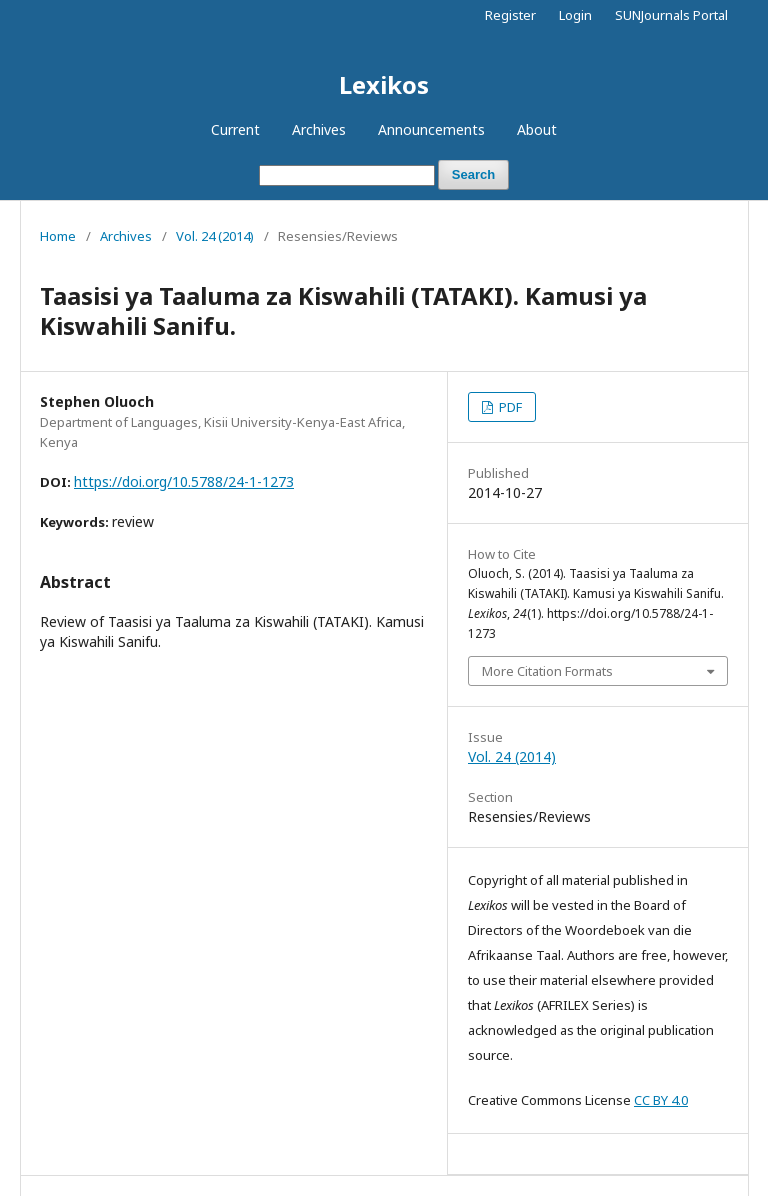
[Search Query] (347, 175)
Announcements (431, 129)
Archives (319, 129)
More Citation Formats (547, 671)
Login (575, 15)
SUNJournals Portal (671, 15)
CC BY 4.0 (661, 1100)
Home (58, 236)
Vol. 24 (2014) (215, 236)
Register (510, 15)
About (537, 129)
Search (473, 174)
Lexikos (384, 84)
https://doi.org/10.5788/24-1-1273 (184, 481)
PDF (509, 407)
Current (235, 129)
